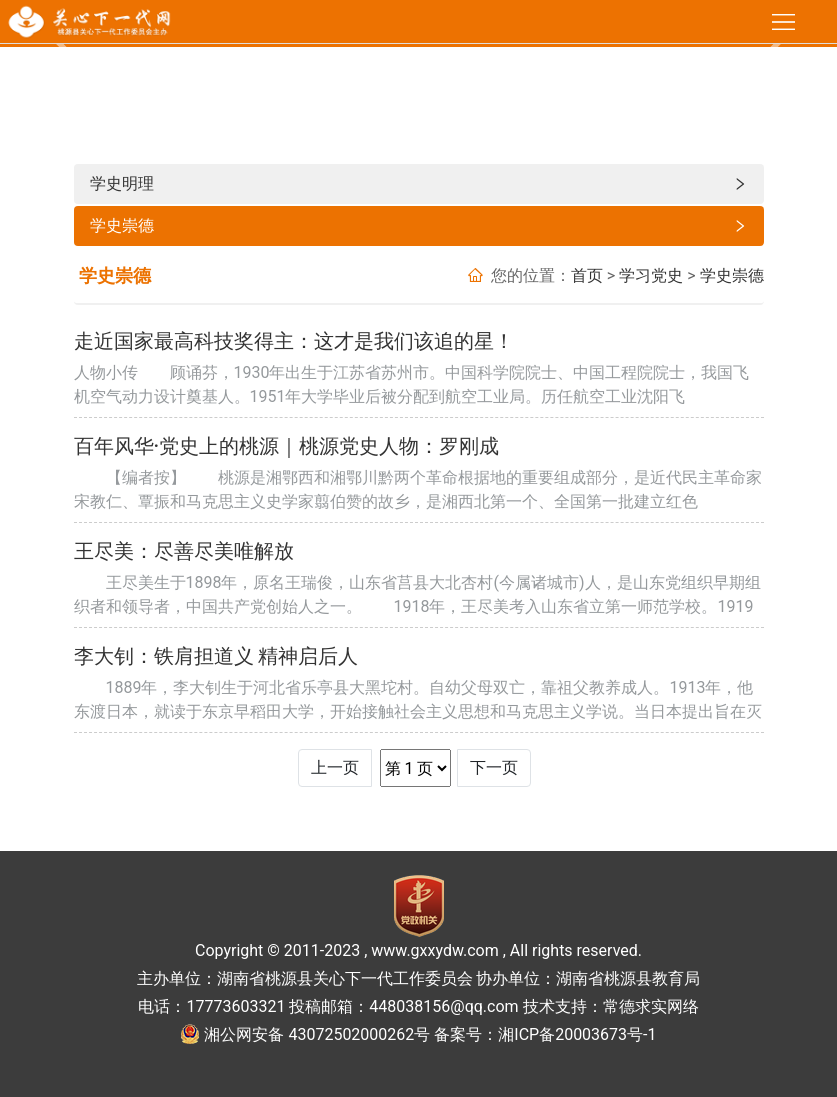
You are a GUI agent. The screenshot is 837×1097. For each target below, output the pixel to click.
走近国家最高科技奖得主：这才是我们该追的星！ (294, 341)
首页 (587, 275)
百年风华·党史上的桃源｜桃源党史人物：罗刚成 (287, 446)
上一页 (335, 767)
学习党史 (651, 275)
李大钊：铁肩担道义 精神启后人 (216, 656)
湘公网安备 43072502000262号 (317, 1034)
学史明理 (419, 184)
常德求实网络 (651, 1006)
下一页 (494, 767)
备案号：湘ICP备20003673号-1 (545, 1034)
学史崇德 (419, 226)
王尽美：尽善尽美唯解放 (184, 551)
